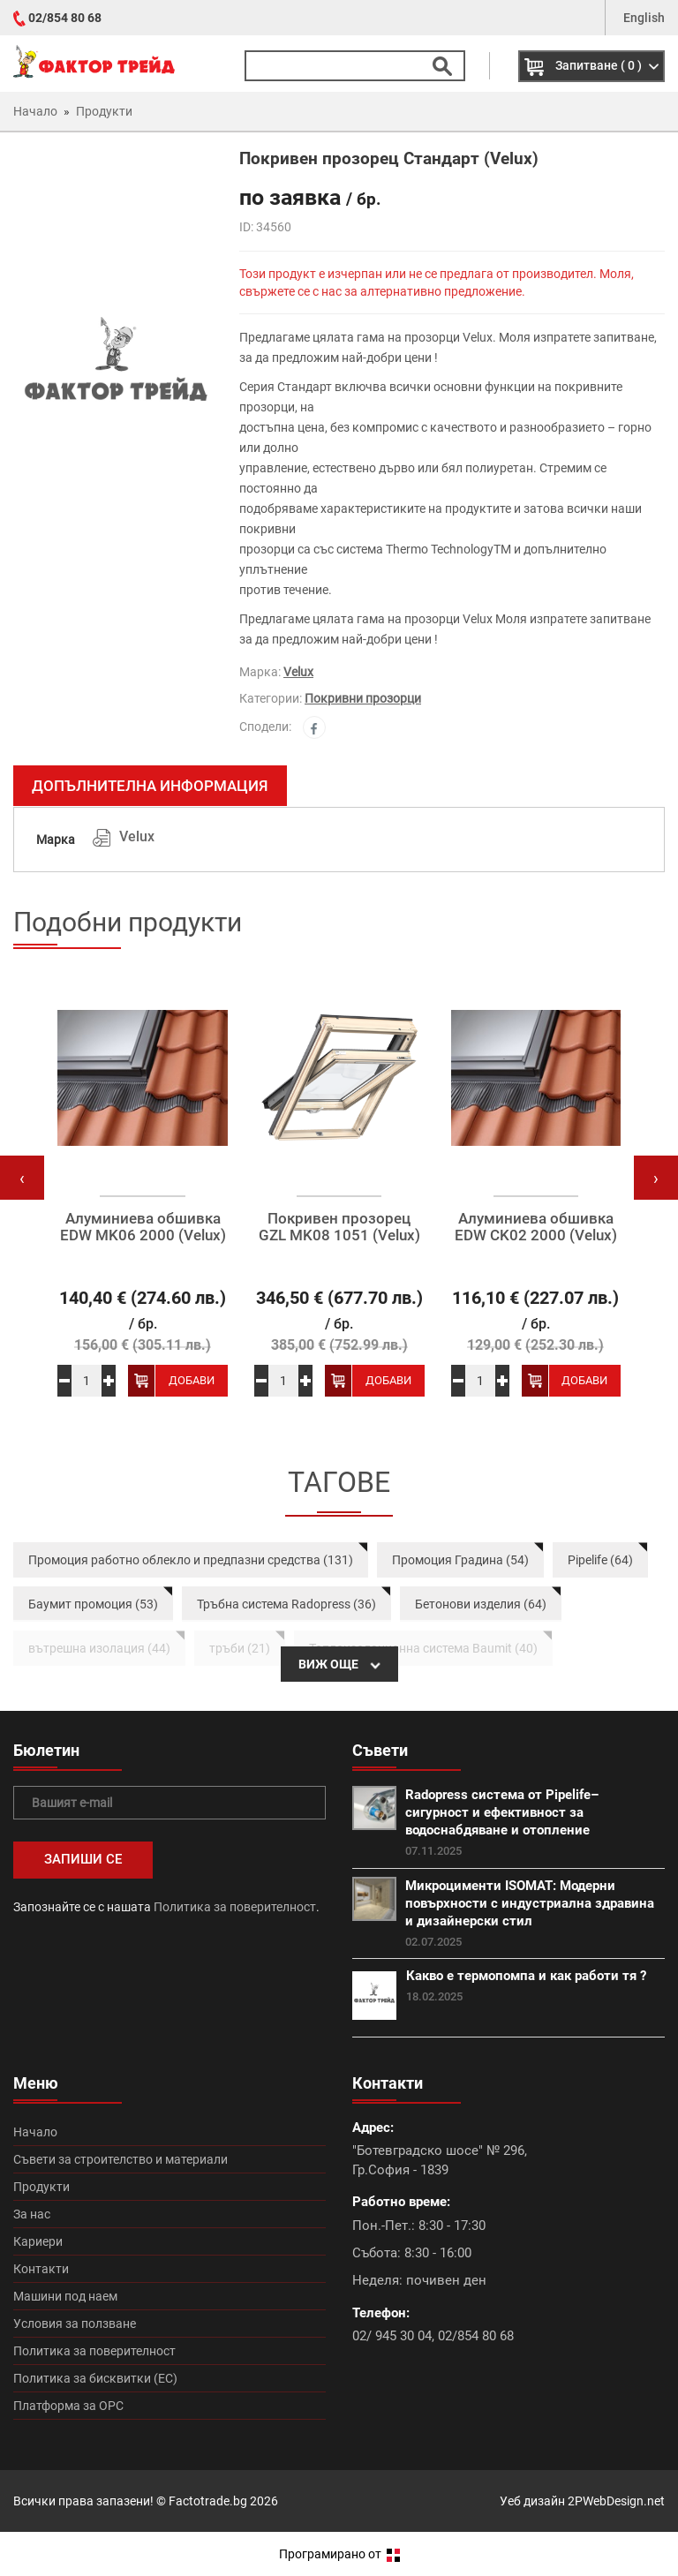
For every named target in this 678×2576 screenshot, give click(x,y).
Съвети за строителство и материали (120, 2159)
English (644, 18)
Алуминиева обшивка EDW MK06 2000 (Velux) (143, 1226)
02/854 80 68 (65, 18)
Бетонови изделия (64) (480, 1604)
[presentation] (22, 1178)
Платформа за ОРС (68, 2406)
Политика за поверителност (235, 1907)
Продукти (41, 2187)
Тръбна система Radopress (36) (286, 1604)
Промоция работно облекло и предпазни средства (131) (190, 1560)
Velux (298, 672)
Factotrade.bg (208, 2501)
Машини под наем (65, 2296)
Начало (35, 2132)
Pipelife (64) (600, 1560)
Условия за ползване (74, 2323)
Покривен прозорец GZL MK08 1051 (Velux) (339, 1226)
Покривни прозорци (363, 698)
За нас (31, 2214)
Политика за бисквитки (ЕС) (95, 2378)
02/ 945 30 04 (392, 2336)
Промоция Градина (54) (460, 1560)
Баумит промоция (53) (93, 1604)
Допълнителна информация (150, 786)
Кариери (38, 2241)
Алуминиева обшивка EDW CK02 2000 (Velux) (536, 1226)
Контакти (41, 2269)
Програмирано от (339, 2554)
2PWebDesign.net (616, 2501)
